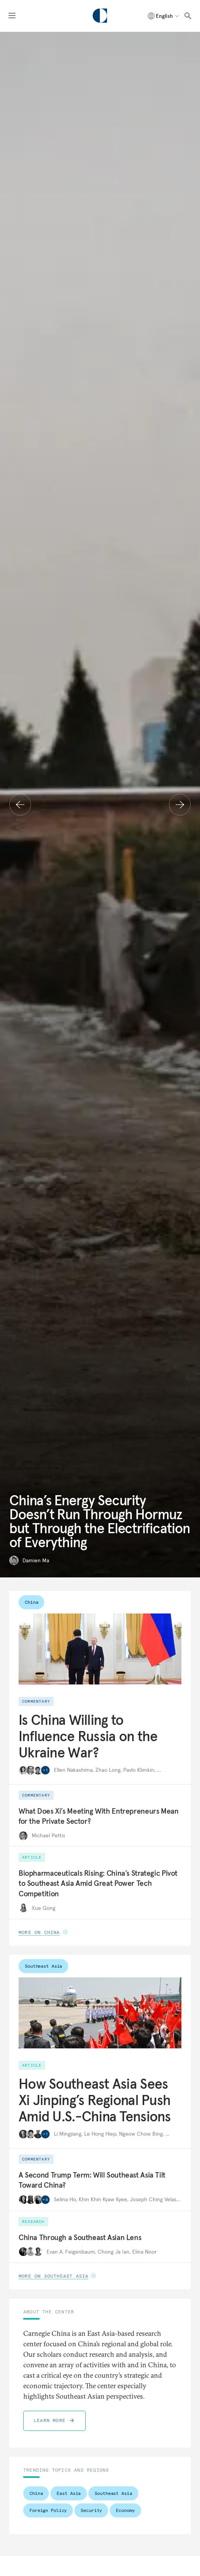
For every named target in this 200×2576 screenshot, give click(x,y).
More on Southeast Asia (57, 2275)
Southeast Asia (43, 1966)
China (31, 1602)
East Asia (69, 2493)
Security (91, 2510)
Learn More (54, 2420)
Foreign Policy (48, 2510)
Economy (125, 2510)
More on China (43, 1932)
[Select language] (164, 15)
